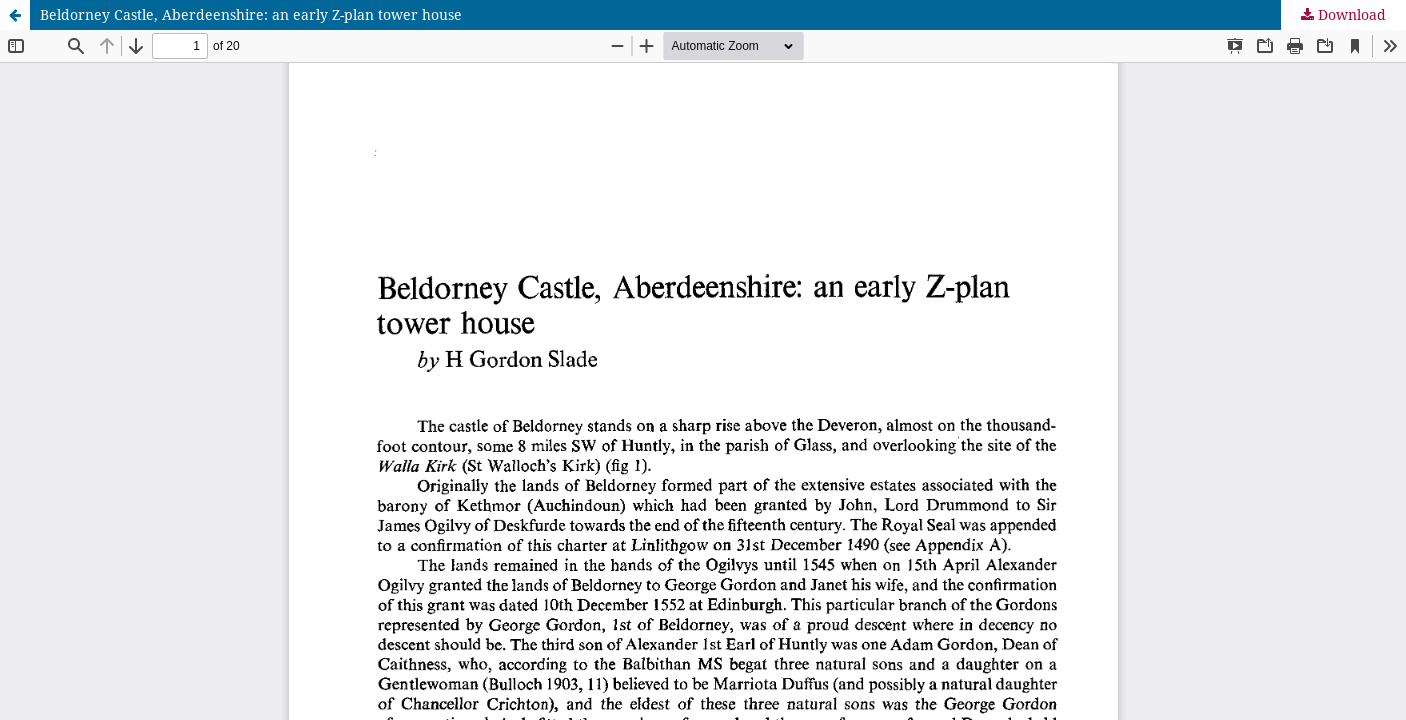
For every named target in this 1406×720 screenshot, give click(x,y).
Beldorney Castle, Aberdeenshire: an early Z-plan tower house (251, 14)
